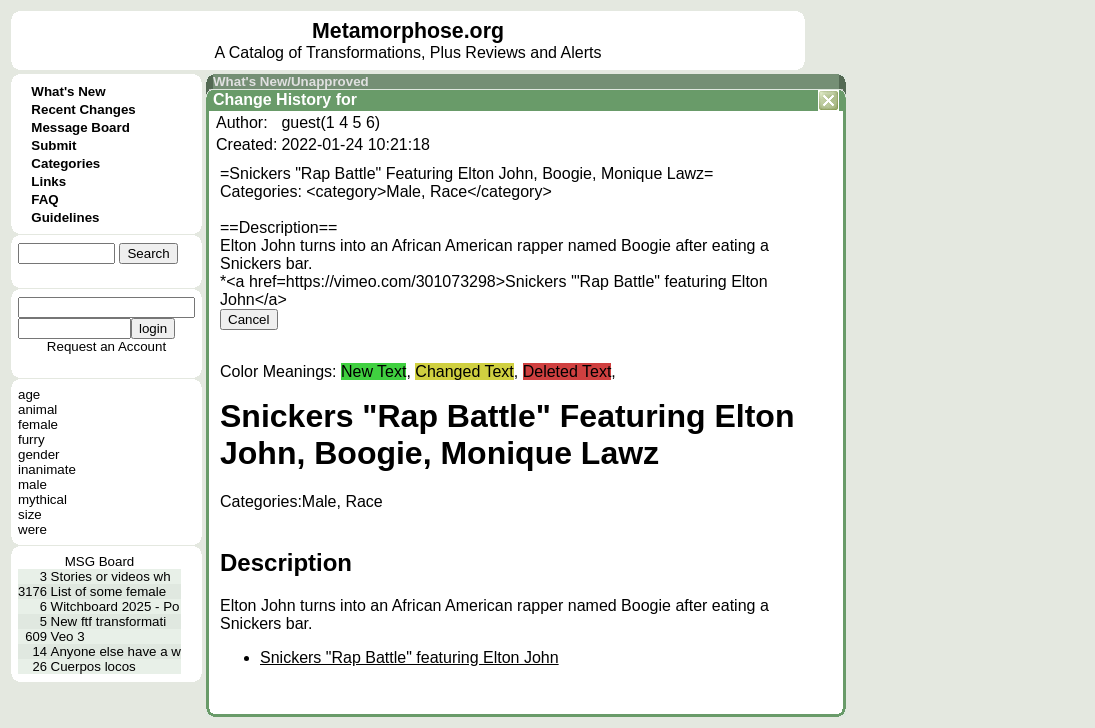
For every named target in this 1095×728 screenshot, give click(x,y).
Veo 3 (68, 636)
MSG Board (100, 561)
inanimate (47, 469)
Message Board (80, 127)
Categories (65, 163)
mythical (42, 499)
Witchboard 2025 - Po (115, 606)
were (32, 529)
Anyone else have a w (116, 651)
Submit (53, 145)
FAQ (44, 199)
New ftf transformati (109, 621)
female (38, 424)
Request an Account (106, 346)
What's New (68, 91)
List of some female (109, 591)
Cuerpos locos (93, 666)
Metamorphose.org (408, 31)
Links (48, 181)
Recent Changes (83, 109)
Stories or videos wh (111, 576)
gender (39, 454)
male (32, 484)
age (29, 394)
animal (37, 409)
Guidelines (65, 217)
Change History (272, 99)
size (30, 514)
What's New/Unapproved (291, 81)
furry (31, 439)
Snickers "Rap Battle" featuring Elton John (409, 657)
